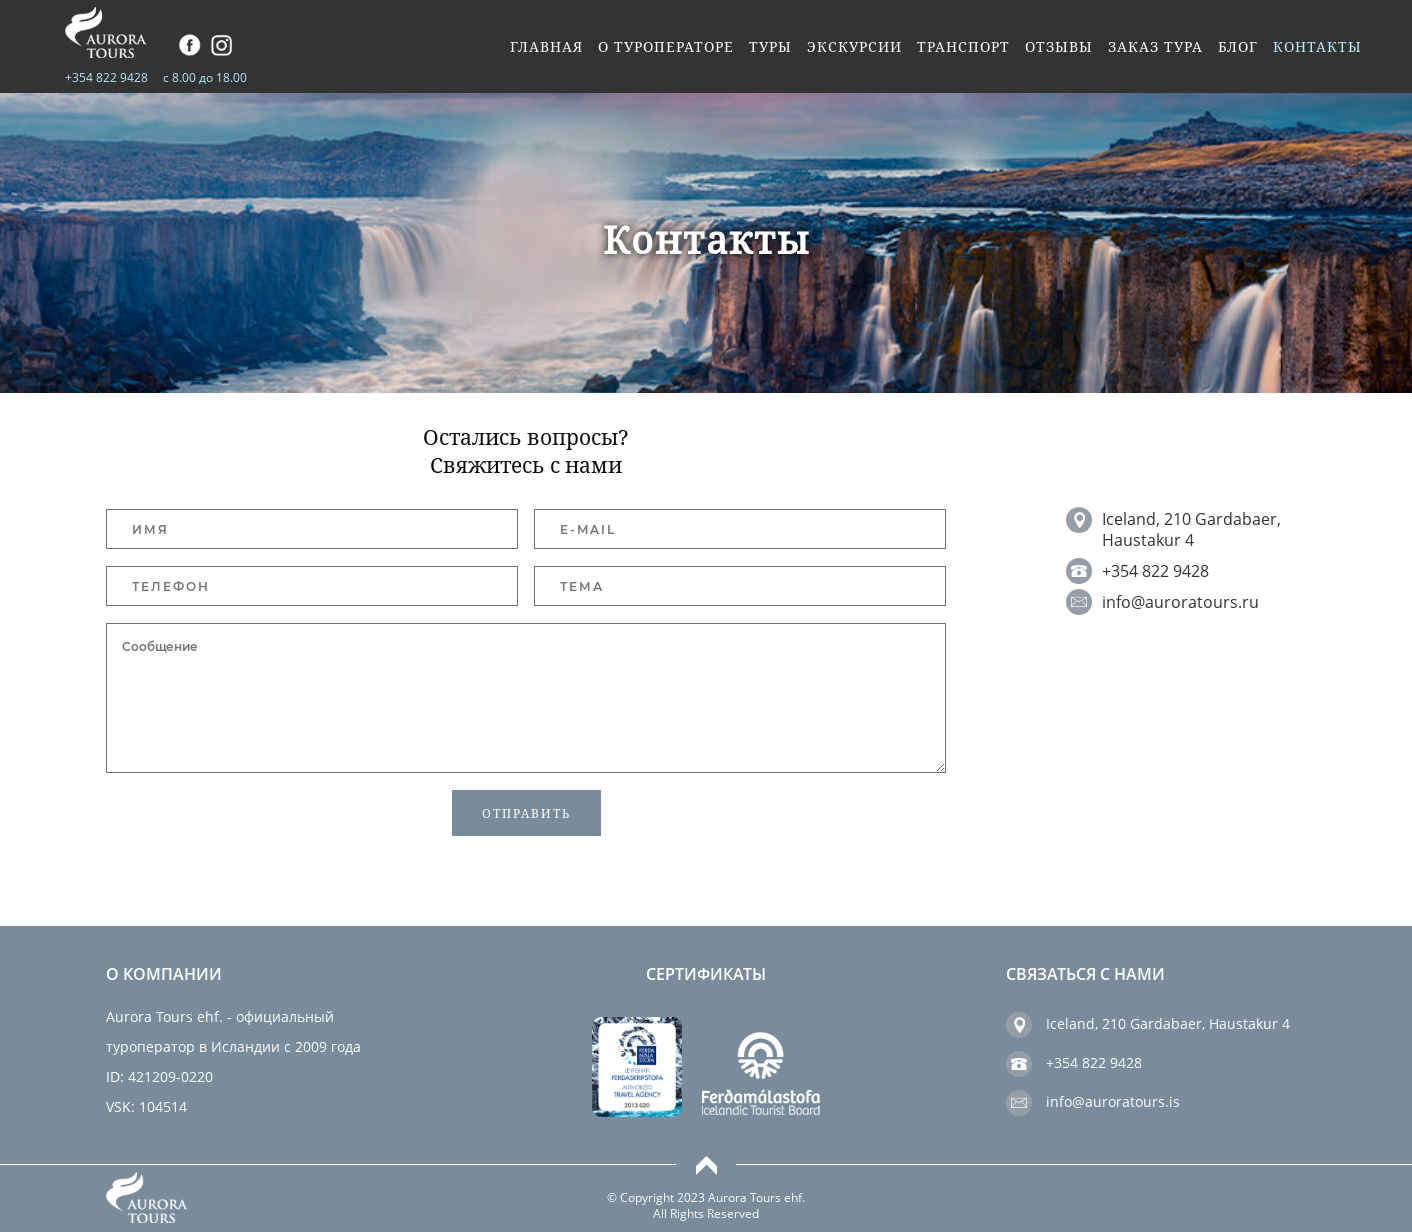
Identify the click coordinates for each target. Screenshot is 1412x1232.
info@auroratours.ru (1180, 602)
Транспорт (963, 47)
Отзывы (1059, 47)
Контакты (1317, 47)
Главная (546, 47)
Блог (1238, 47)
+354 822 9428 (106, 77)
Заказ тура (1155, 47)
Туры (770, 47)
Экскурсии (854, 47)
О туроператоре (666, 47)
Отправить (526, 813)
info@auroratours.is (1113, 1101)
